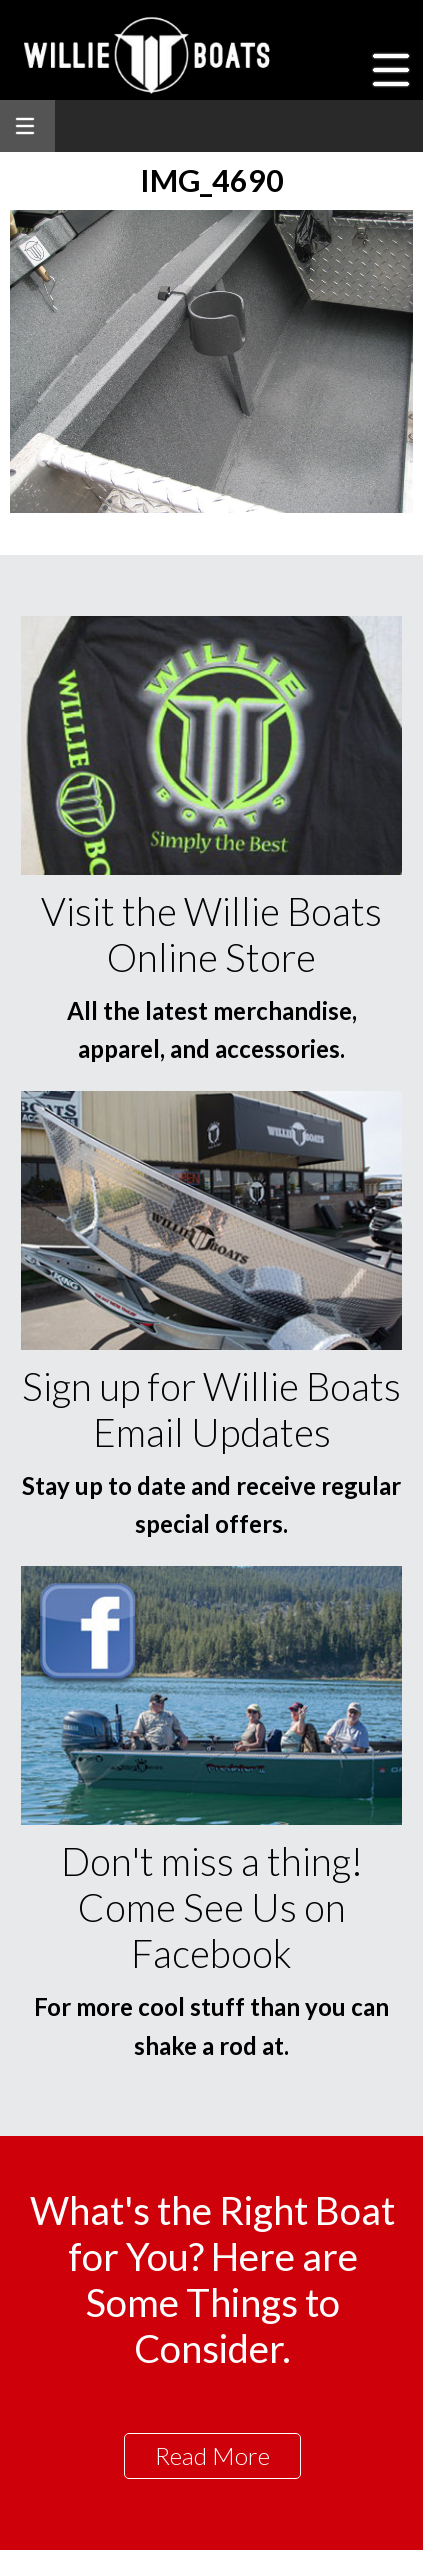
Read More (212, 2455)
